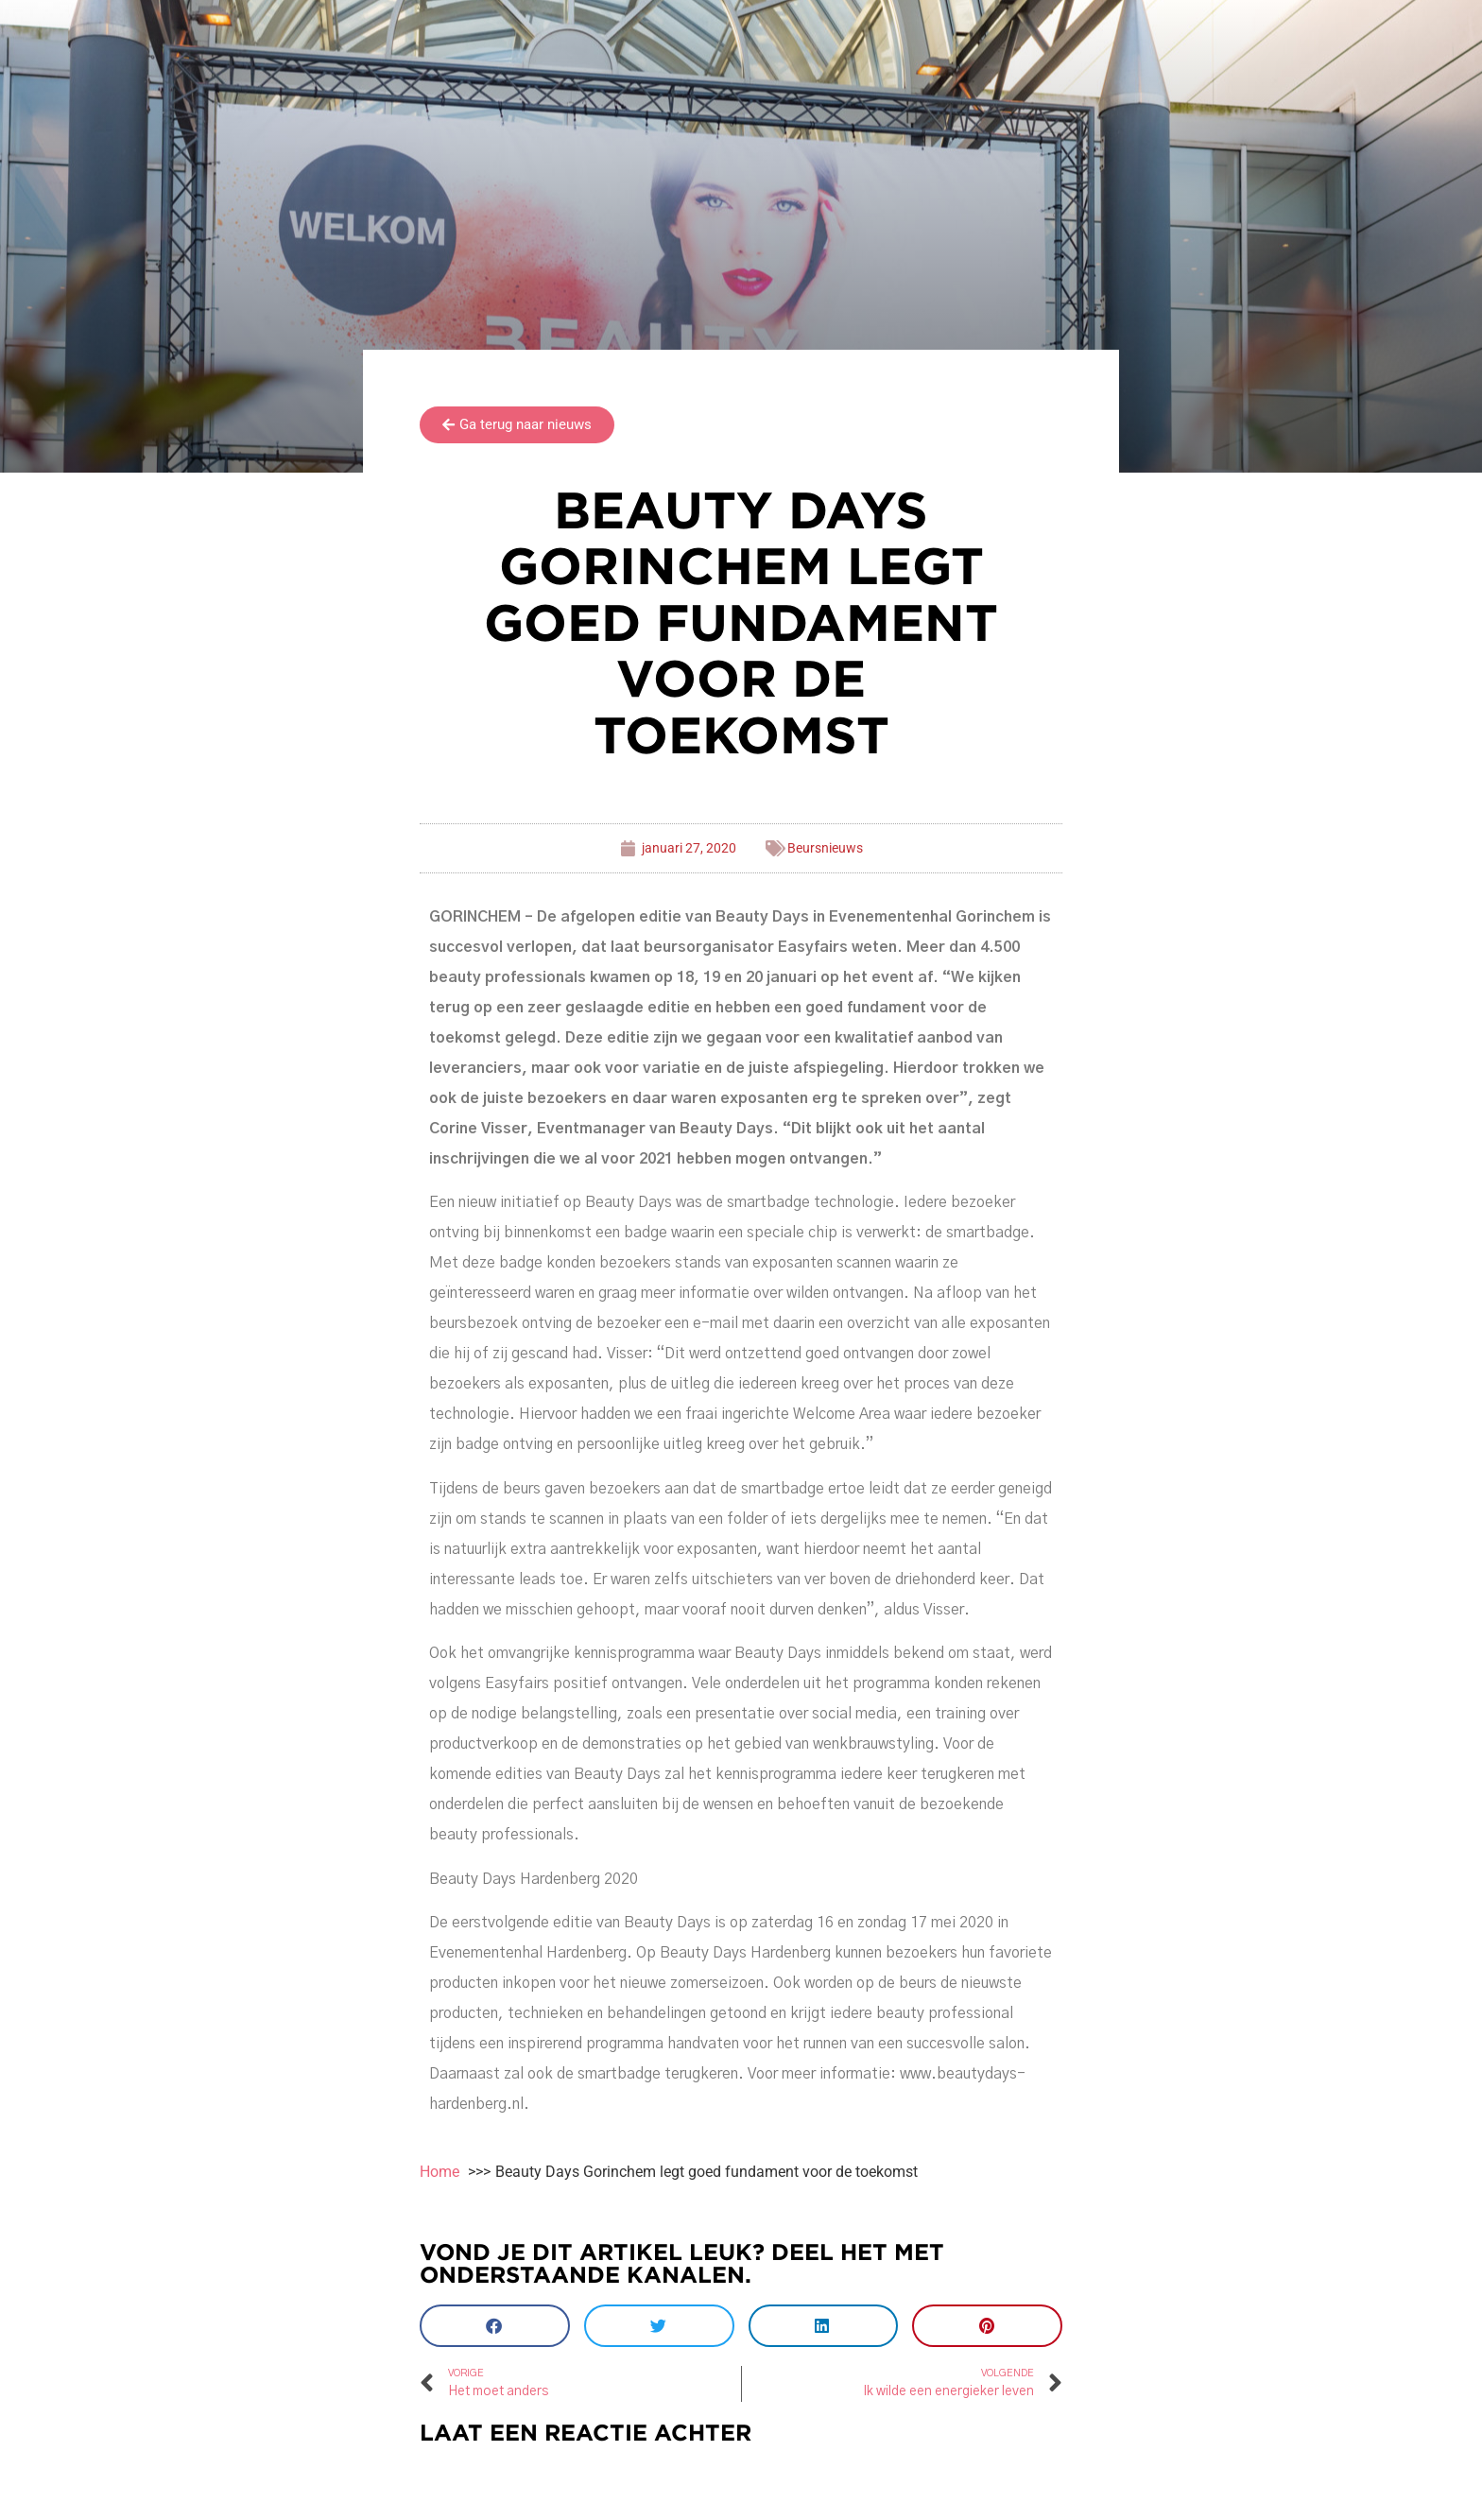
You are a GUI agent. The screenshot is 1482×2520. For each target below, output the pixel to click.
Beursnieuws (825, 847)
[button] (495, 2325)
